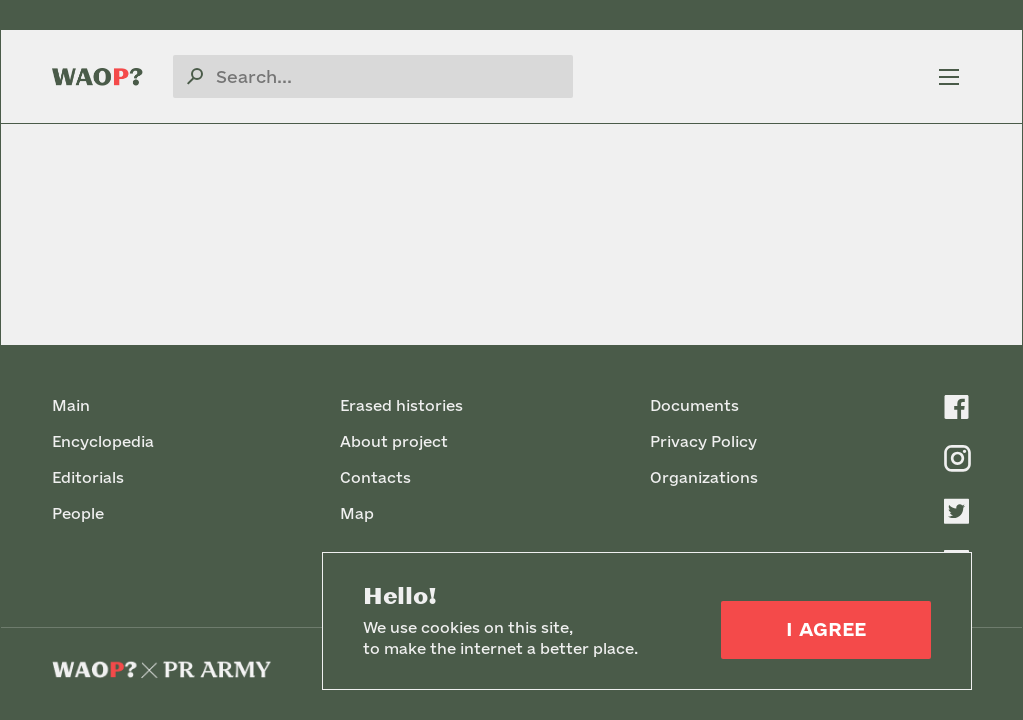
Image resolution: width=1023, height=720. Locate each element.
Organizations (704, 477)
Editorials (88, 477)
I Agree (826, 629)
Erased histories (401, 405)
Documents (694, 405)
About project (394, 441)
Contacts (375, 477)
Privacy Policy (703, 441)
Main (71, 405)
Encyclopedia (103, 441)
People (78, 513)
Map (357, 513)
